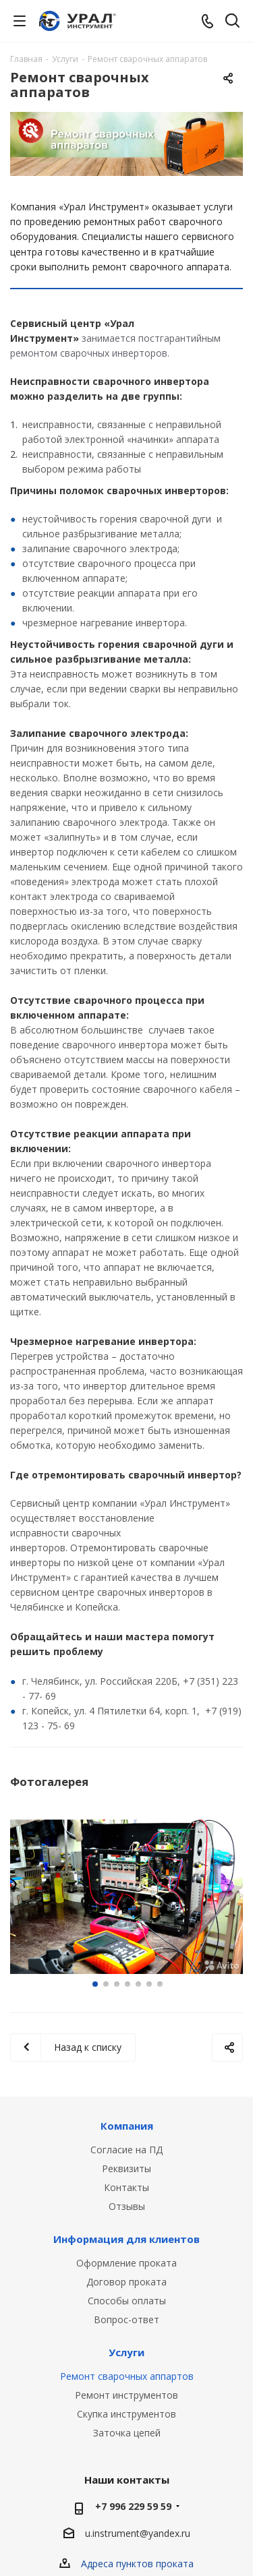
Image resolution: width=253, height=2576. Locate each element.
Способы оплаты (127, 2300)
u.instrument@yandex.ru (137, 2533)
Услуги (126, 2352)
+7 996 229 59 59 (133, 2506)
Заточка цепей (127, 2432)
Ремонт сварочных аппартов (127, 2376)
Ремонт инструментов (126, 2395)
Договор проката (126, 2281)
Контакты (126, 2187)
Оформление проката (126, 2262)
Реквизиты (126, 2168)
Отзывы (127, 2206)
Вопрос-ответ (126, 2319)
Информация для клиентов (126, 2239)
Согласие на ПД (126, 2149)
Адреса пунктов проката (137, 2563)
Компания (127, 2125)
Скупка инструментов (126, 2413)
